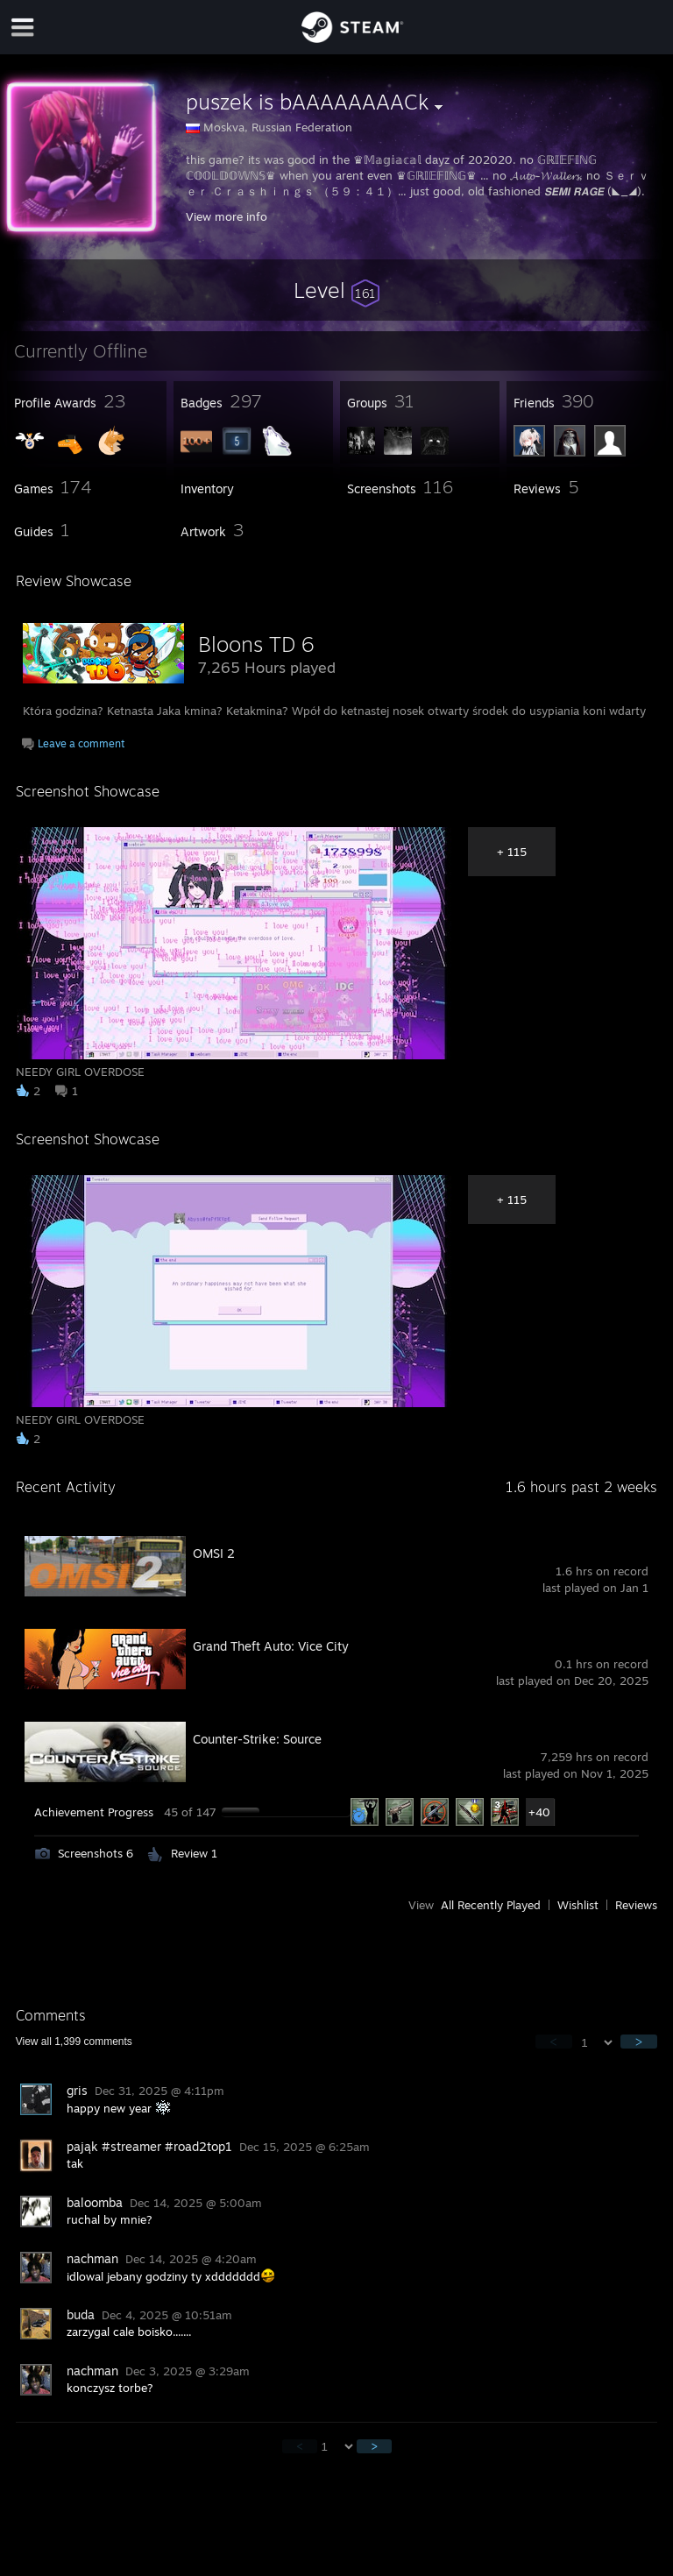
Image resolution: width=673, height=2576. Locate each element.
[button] (336, 290)
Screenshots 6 (95, 1853)
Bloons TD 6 (256, 644)
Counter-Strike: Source (257, 1738)
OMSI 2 (214, 1553)
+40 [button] (539, 1812)
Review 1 (194, 1853)
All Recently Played (491, 1905)
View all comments (74, 2041)
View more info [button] (226, 216)
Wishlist (578, 1905)
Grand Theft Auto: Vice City (271, 1645)
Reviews (636, 1905)
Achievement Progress (93, 1812)
